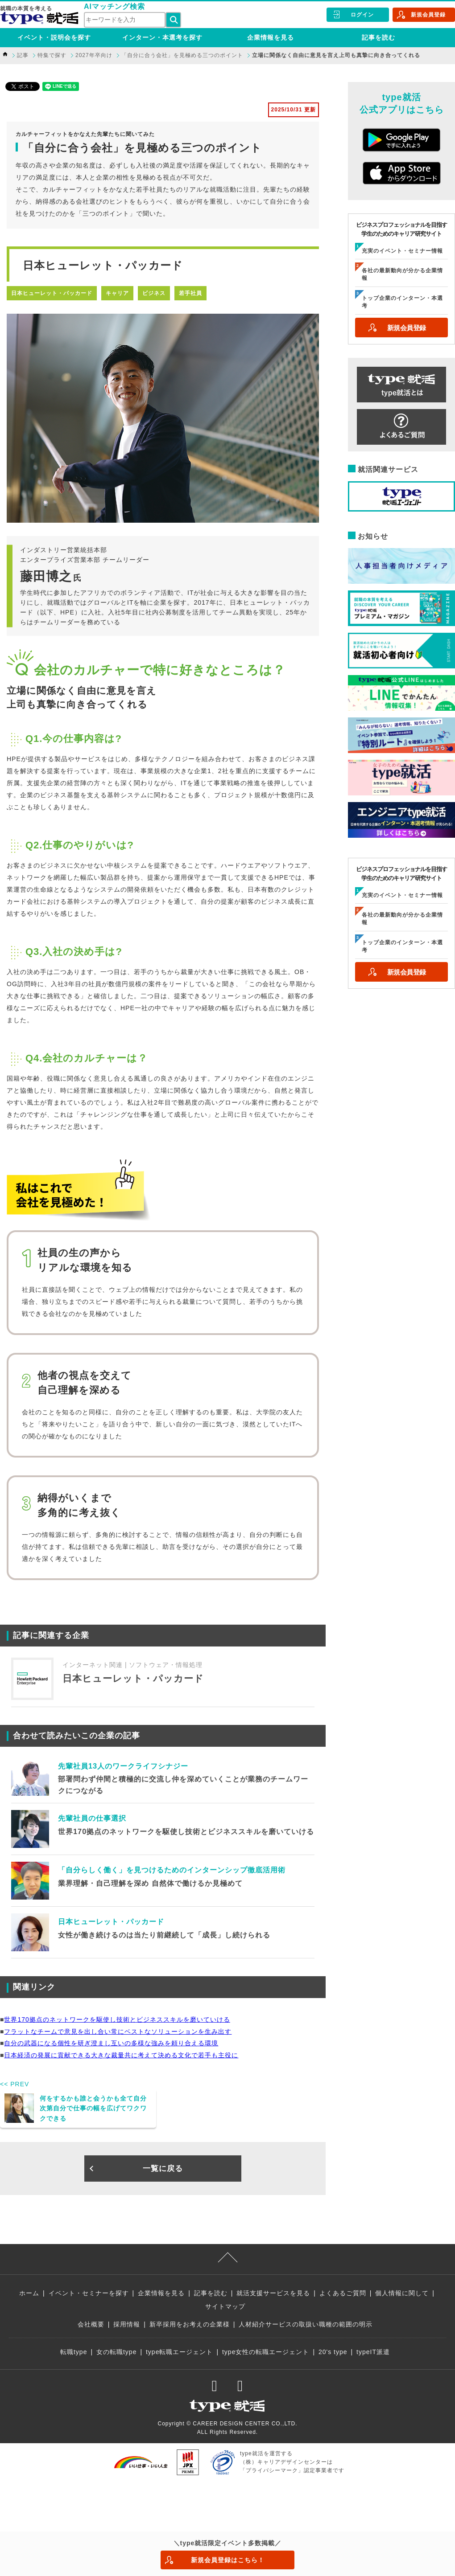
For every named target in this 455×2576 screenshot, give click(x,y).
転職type (73, 2351)
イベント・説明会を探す (54, 37)
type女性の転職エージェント (265, 2351)
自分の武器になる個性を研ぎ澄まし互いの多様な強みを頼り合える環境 (111, 2043)
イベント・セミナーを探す (89, 2293)
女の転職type (116, 2351)
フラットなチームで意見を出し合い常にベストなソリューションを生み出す (118, 2031)
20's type (332, 2351)
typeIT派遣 (373, 2351)
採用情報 (126, 2324)
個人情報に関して (402, 2293)
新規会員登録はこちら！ (228, 2560)
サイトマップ (225, 2306)
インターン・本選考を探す (162, 37)
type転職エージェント (179, 2351)
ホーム (29, 2293)
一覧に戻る (163, 2168)
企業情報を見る (270, 37)
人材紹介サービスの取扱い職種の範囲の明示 (305, 2324)
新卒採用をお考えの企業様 (189, 2324)
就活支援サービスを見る (273, 2293)
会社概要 (91, 2324)
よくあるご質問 (342, 2293)
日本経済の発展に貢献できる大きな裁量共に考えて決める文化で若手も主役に (121, 2055)
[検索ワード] (124, 20)
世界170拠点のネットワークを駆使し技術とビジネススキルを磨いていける (117, 2019)
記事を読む (378, 37)
